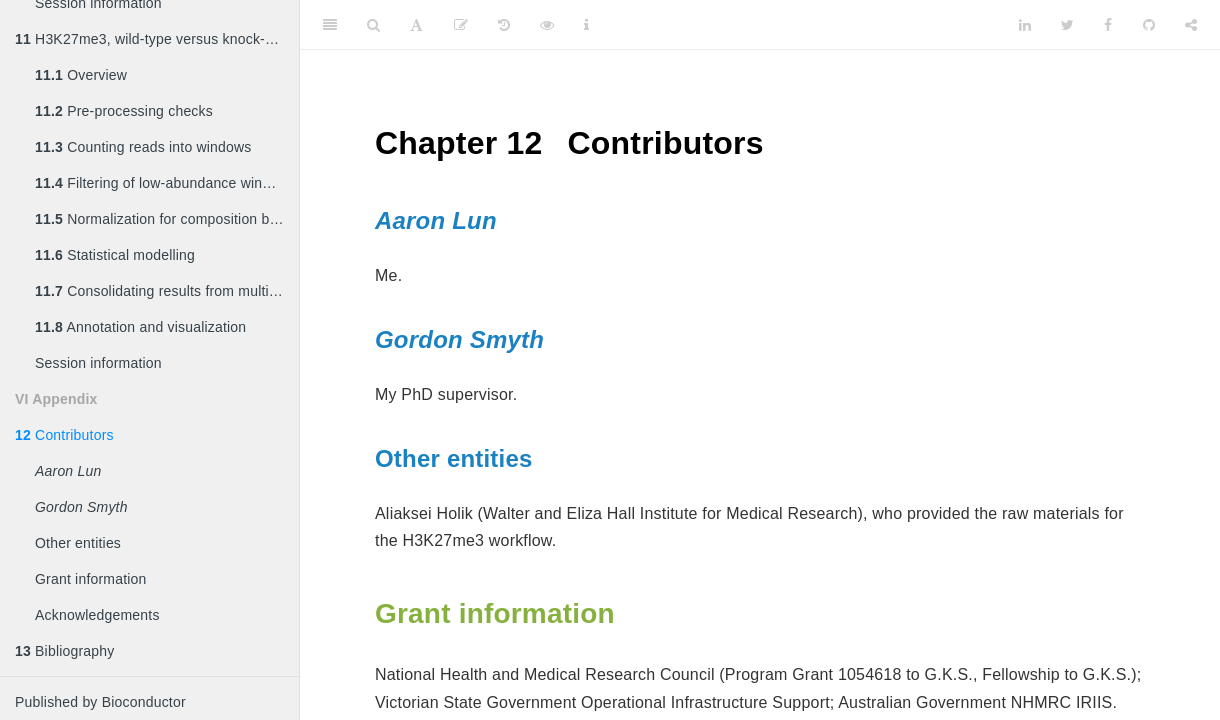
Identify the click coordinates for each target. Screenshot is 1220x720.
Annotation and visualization (140, 327)
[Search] (373, 25)
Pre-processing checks (124, 111)
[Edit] (461, 25)
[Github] (1149, 25)
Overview (81, 75)
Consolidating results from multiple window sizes (167, 291)
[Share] (1191, 25)
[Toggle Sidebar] (330, 25)
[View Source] (547, 25)
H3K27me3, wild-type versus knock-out (150, 39)
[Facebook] (1108, 25)
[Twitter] (1067, 25)
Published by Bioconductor (100, 702)
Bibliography (65, 651)
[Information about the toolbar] (586, 25)
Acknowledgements (97, 615)
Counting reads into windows (143, 147)
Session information (98, 363)
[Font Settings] (416, 25)
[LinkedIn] (1025, 25)
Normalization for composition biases (167, 219)
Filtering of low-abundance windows (165, 183)
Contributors (64, 435)
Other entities (78, 543)
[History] (504, 25)
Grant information (91, 579)
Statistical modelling (115, 255)
